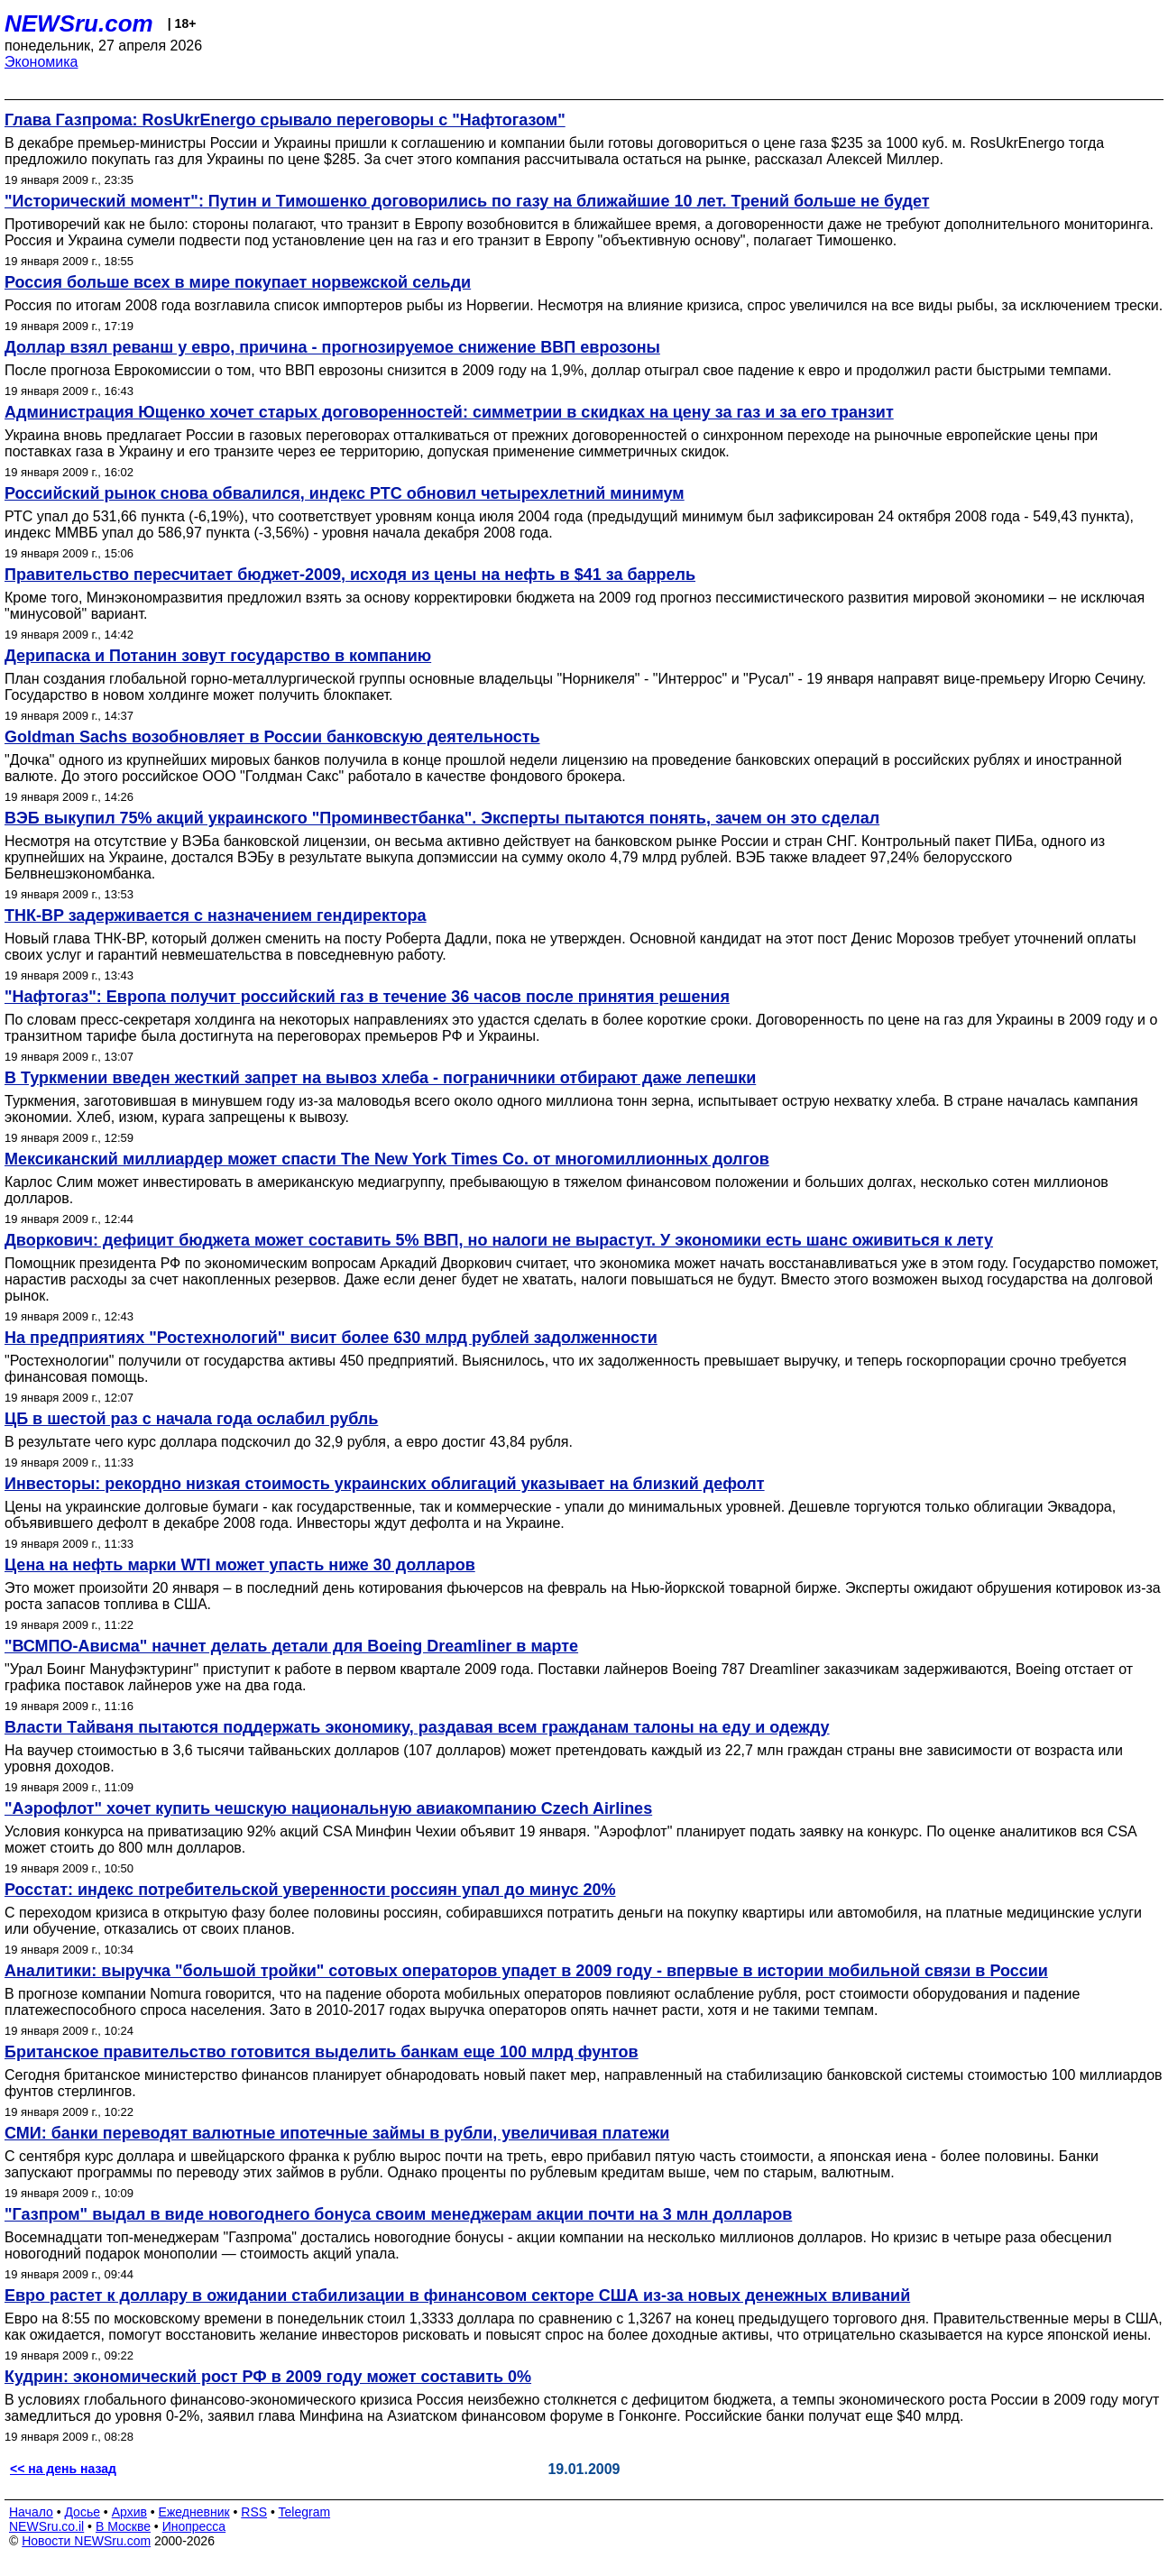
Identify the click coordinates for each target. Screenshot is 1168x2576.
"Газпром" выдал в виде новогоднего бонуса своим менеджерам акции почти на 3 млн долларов (398, 2214)
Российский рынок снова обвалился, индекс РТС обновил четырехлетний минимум (345, 493)
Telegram (305, 2512)
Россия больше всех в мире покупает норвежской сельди (238, 282)
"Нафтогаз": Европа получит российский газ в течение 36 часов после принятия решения (367, 997)
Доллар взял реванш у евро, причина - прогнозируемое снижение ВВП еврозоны (332, 347)
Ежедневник (194, 2512)
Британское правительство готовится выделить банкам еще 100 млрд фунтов (322, 2052)
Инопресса (194, 2526)
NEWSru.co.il (46, 2526)
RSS (254, 2512)
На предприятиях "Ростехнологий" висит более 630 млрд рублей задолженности (331, 1338)
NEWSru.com (79, 23)
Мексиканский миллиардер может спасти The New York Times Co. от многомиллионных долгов (387, 1159)
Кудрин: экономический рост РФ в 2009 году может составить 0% (268, 2377)
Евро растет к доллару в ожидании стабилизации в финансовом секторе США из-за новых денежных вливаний (457, 2295)
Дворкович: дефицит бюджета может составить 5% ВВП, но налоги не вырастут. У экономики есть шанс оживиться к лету (499, 1240)
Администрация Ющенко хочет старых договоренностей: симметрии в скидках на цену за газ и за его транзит (449, 412)
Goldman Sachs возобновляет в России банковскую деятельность (272, 737)
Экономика (41, 61)
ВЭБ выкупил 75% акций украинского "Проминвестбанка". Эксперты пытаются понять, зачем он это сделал (442, 818)
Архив (129, 2512)
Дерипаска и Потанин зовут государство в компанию (218, 656)
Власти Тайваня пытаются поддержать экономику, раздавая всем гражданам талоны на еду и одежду (417, 1727)
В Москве (123, 2526)
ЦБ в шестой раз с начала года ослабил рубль (191, 1419)
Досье (82, 2512)
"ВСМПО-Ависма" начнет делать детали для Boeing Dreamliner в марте (291, 1646)
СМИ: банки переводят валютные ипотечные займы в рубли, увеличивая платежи (337, 2133)
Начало (31, 2512)
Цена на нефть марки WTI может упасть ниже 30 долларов (240, 1565)
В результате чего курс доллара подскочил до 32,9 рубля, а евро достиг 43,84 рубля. (289, 1441)
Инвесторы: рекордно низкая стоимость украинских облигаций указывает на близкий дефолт (385, 1484)
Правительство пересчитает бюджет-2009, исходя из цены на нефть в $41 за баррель (350, 575)
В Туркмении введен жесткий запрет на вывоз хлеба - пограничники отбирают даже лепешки (380, 1078)
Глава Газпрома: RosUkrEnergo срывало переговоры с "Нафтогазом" (285, 120)
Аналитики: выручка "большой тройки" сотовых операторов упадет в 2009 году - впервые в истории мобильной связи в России (526, 1971)
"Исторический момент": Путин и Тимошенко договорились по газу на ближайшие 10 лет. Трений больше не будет (467, 201)
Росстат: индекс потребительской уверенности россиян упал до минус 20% (310, 1890)
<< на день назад (63, 2468)
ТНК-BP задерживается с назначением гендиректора (216, 915)
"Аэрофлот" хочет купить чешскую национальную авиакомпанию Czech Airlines (328, 1808)
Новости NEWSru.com (86, 2541)
